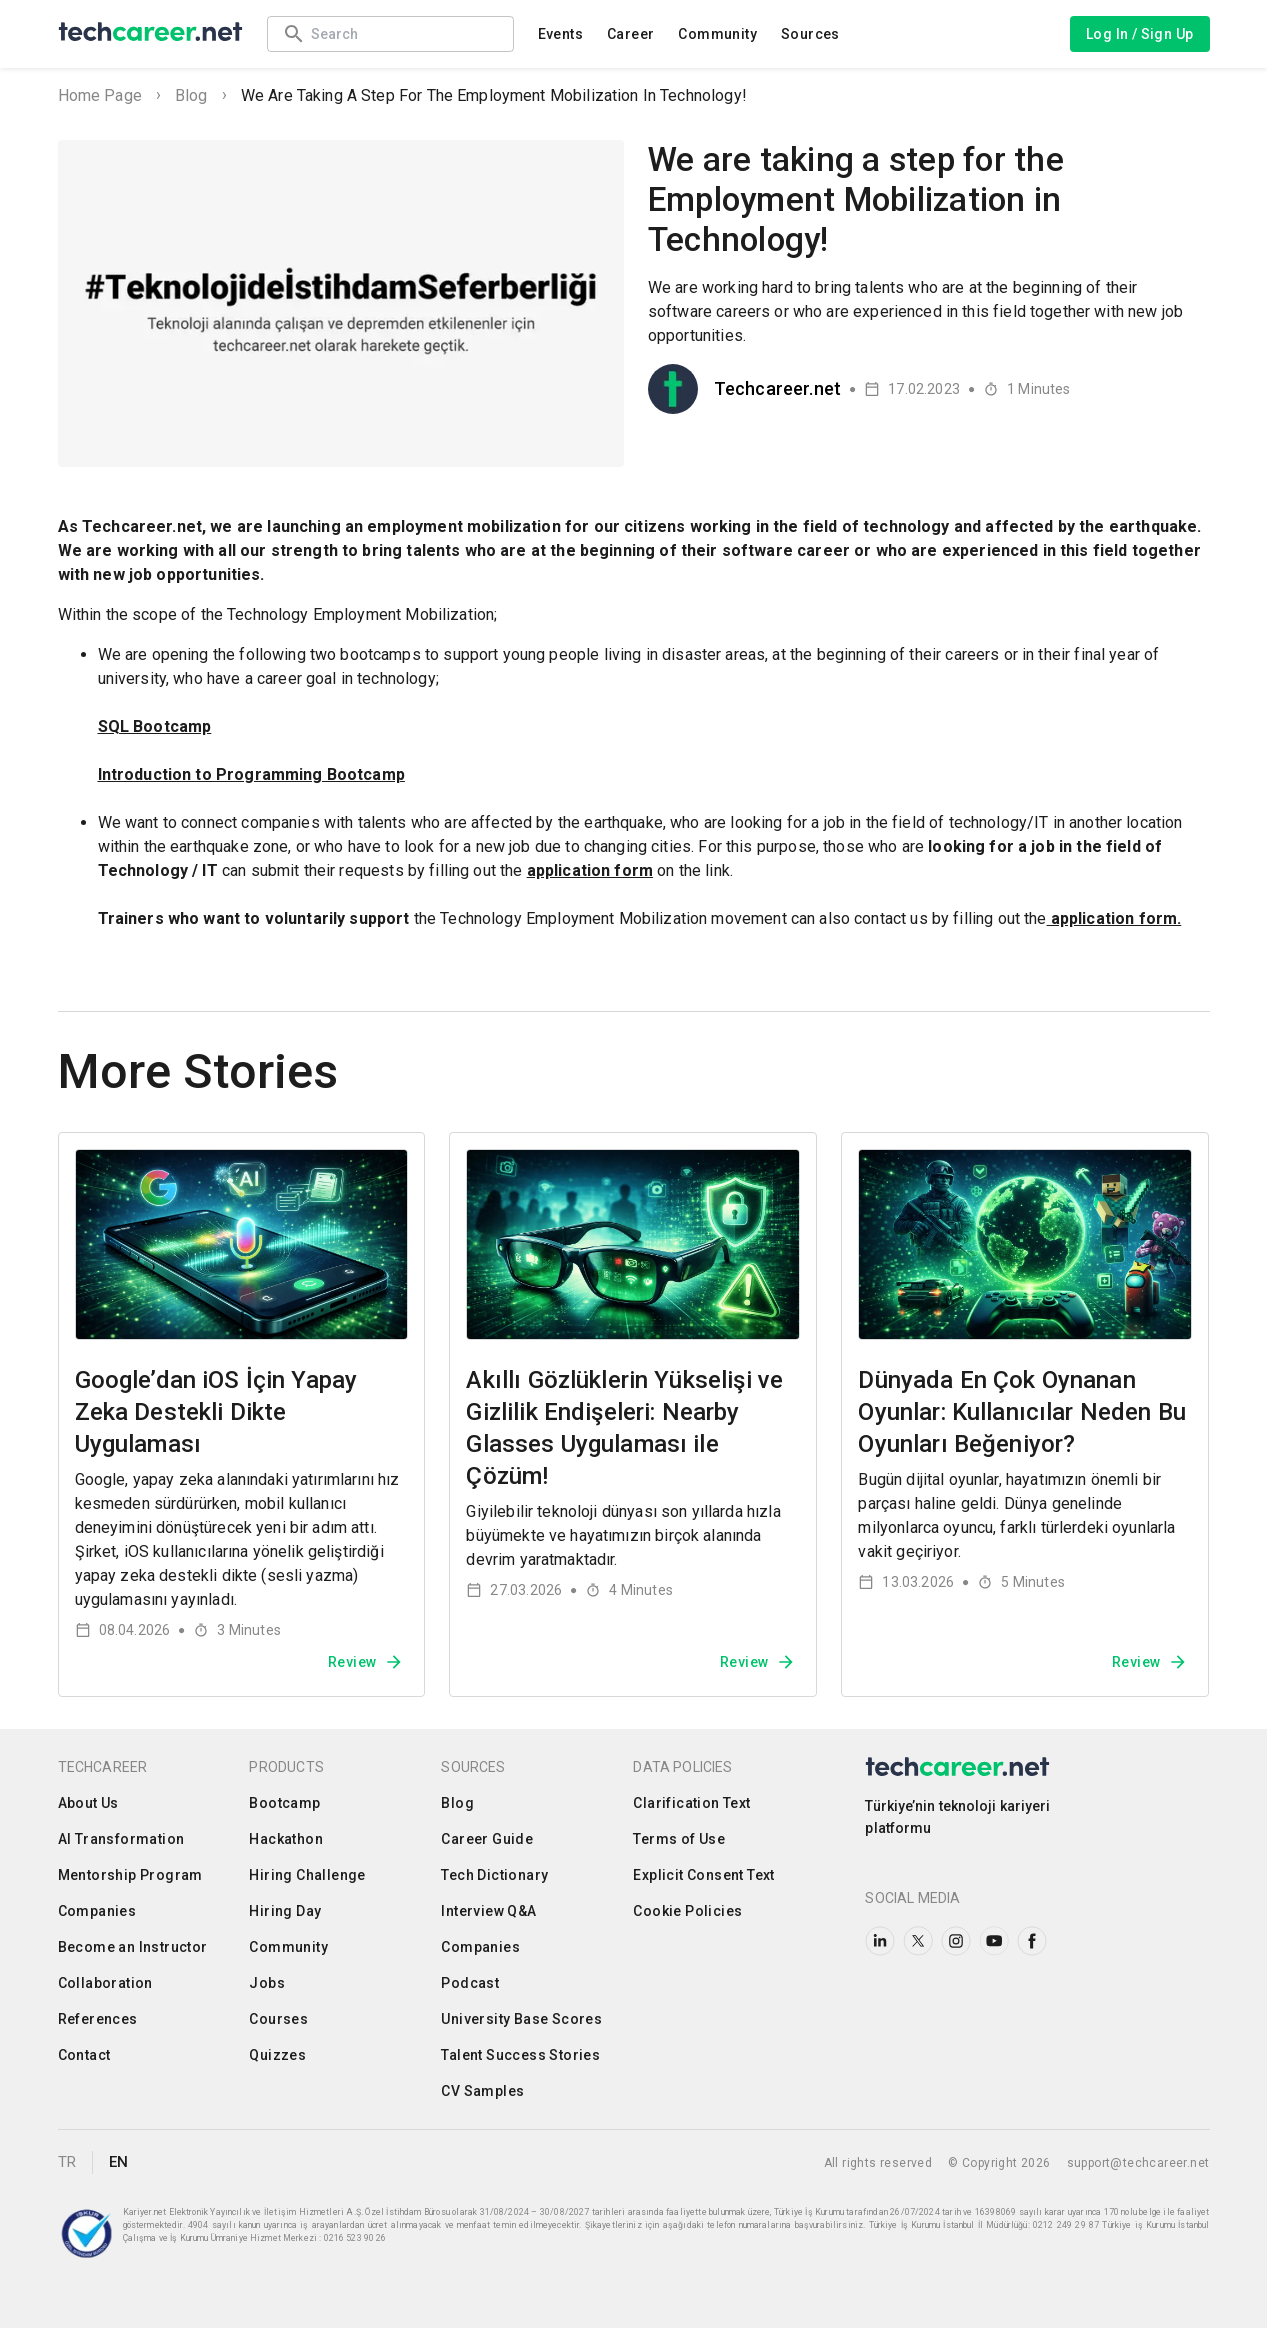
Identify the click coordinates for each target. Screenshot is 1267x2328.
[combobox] (402, 33)
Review (366, 1662)
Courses (278, 2019)
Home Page (100, 95)
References (98, 2019)
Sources (810, 34)
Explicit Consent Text (703, 1875)
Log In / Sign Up (1139, 34)
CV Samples (482, 2091)
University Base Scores (521, 2019)
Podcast (470, 1983)
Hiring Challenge (307, 1875)
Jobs (267, 1983)
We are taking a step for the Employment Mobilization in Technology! (494, 95)
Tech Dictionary (494, 1875)
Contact (84, 2055)
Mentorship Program (130, 1875)
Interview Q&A (488, 1911)
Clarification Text (691, 1803)
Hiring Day (285, 1911)
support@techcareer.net (1138, 2163)
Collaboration (105, 1983)
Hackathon (286, 1839)
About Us (88, 1803)
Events (560, 34)
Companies (97, 1911)
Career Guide (487, 1839)
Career (630, 34)
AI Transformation (121, 1839)
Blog (191, 95)
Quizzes (277, 2055)
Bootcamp (284, 1803)
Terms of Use (679, 1839)
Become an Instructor (133, 1947)
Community (717, 34)
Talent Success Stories (520, 2055)
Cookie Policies (687, 1911)
